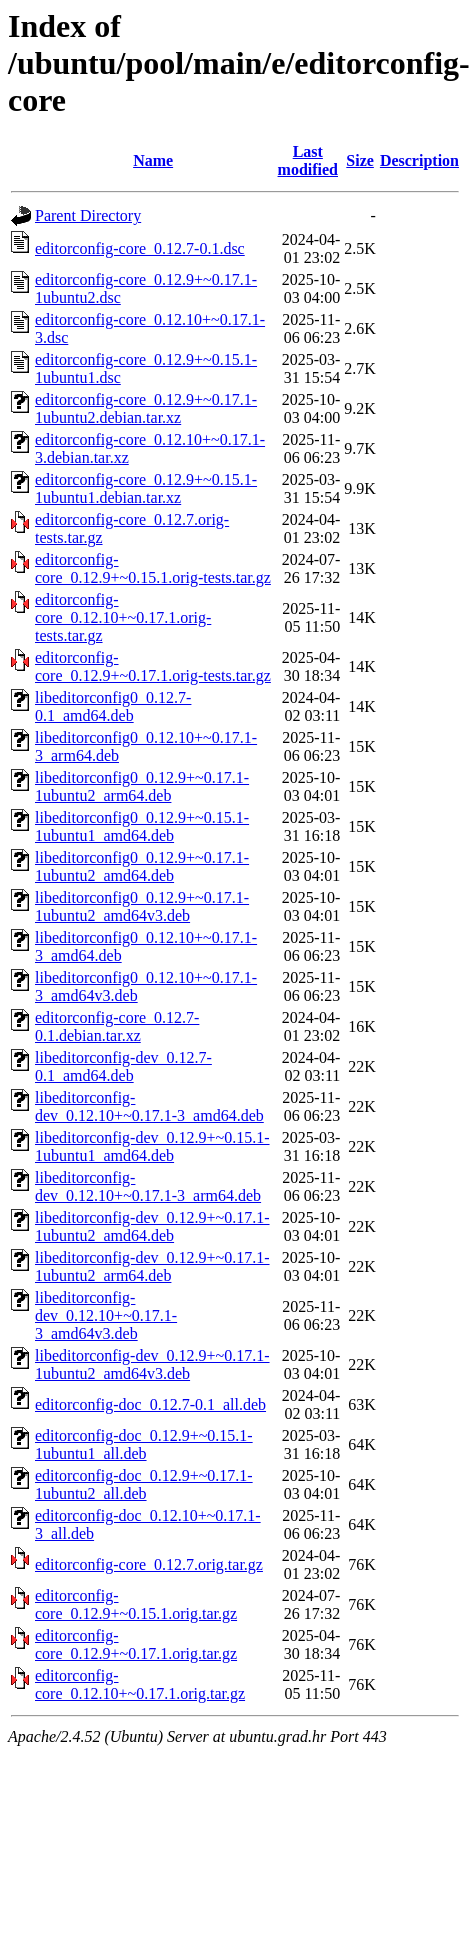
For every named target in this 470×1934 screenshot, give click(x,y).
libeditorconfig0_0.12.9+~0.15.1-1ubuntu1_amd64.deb (142, 826)
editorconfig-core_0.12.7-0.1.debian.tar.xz (117, 1026)
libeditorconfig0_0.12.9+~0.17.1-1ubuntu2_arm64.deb (142, 786)
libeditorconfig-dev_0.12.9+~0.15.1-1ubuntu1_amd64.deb (152, 1146)
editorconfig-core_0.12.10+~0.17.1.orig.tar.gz (140, 1684)
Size (360, 160)
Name (153, 160)
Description (419, 160)
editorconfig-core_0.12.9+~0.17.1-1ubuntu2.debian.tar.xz (146, 408)
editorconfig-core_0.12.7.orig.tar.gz (149, 1564)
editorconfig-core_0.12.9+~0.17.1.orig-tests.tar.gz (153, 666)
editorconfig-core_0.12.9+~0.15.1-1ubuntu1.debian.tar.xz (146, 488)
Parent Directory (88, 215)
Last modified (308, 160)
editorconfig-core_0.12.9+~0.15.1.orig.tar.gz (136, 1604)
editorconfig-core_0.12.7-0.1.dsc (140, 248)
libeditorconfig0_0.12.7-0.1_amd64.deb (113, 706)
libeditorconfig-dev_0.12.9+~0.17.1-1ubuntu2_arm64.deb (152, 1266)
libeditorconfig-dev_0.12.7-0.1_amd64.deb (123, 1066)
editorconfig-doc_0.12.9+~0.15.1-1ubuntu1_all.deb (144, 1444)
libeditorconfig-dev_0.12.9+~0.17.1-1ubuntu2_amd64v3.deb (152, 1364)
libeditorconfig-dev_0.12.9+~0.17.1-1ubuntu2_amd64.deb (152, 1226)
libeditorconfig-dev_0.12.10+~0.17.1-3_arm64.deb (148, 1186)
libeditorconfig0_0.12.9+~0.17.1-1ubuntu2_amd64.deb (142, 866)
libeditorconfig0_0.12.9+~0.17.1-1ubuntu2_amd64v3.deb (142, 906)
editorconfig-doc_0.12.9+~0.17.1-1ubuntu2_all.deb (144, 1484)
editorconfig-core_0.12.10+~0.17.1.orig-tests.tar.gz (123, 617)
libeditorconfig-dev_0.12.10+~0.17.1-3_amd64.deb (149, 1106)
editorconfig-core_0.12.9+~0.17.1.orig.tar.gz (136, 1644)
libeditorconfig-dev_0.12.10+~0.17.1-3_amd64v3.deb (106, 1315)
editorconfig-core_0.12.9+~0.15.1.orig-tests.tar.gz (153, 568)
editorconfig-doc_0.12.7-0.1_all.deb (150, 1404)
